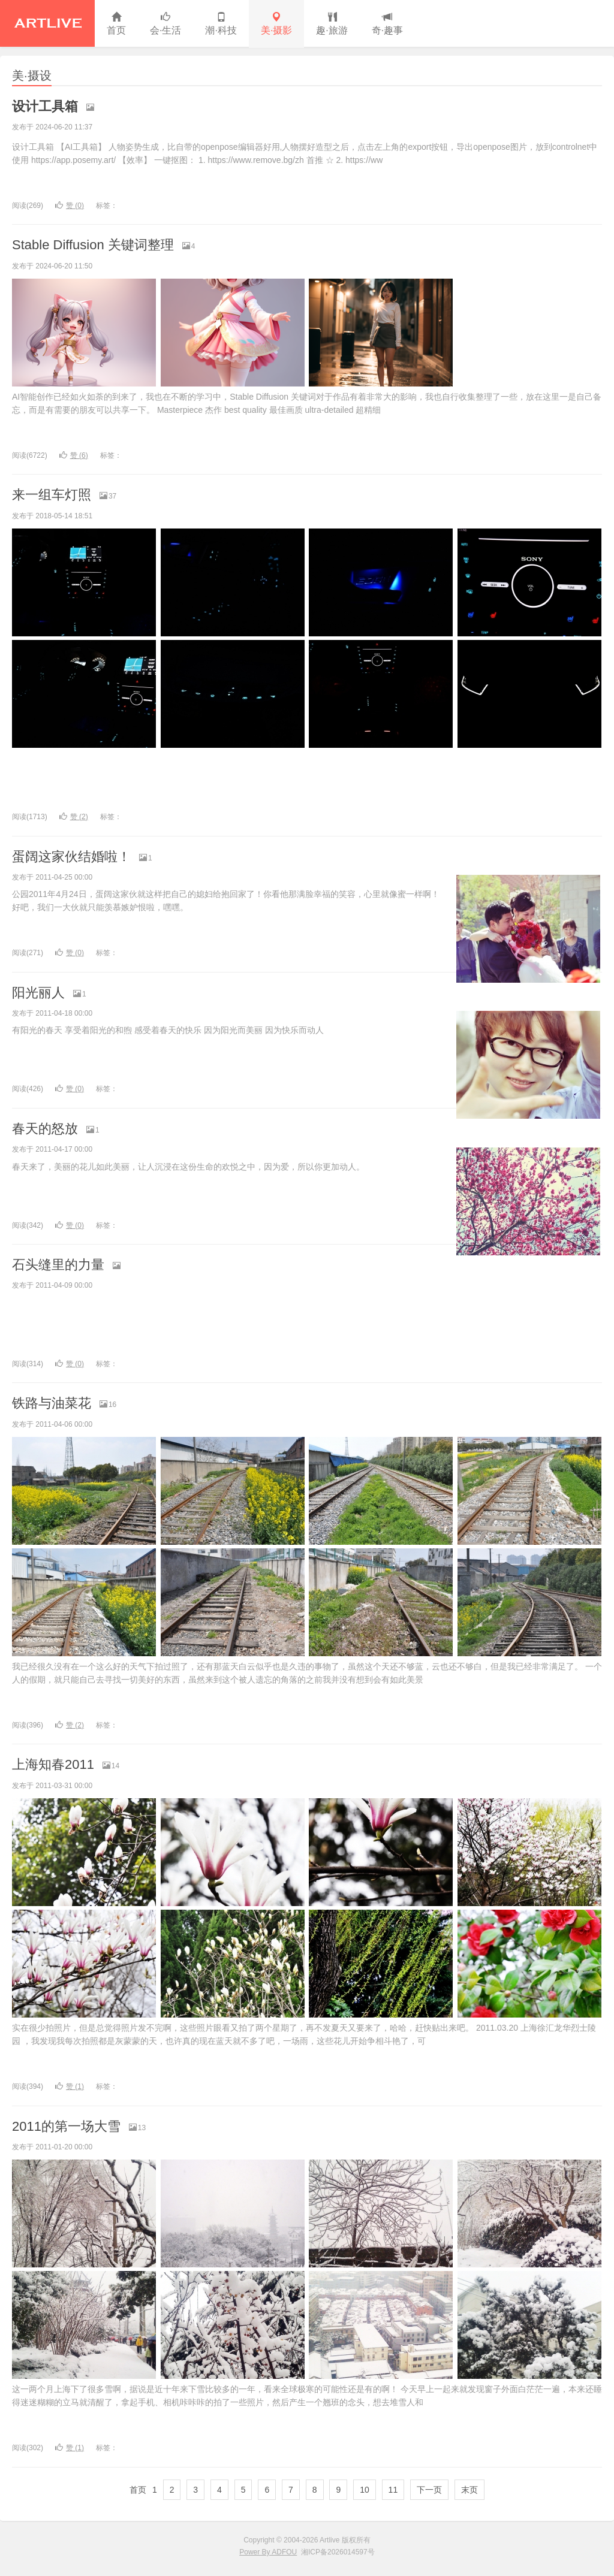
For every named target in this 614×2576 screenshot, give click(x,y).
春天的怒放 (45, 1128)
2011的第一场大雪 (66, 2126)
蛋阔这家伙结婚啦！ (71, 856)
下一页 (429, 2490)
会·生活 (165, 24)
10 (364, 2490)
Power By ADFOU (268, 2552)
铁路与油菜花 (51, 1403)
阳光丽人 (38, 992)
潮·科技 (220, 24)
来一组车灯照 (51, 494)
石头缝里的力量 (58, 1264)
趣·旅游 (331, 24)
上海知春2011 (53, 1764)
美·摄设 (32, 75)
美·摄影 (276, 24)
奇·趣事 (387, 24)
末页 (469, 2490)
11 (393, 2490)
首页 (116, 24)
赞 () (69, 205)
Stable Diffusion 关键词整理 (93, 244)
